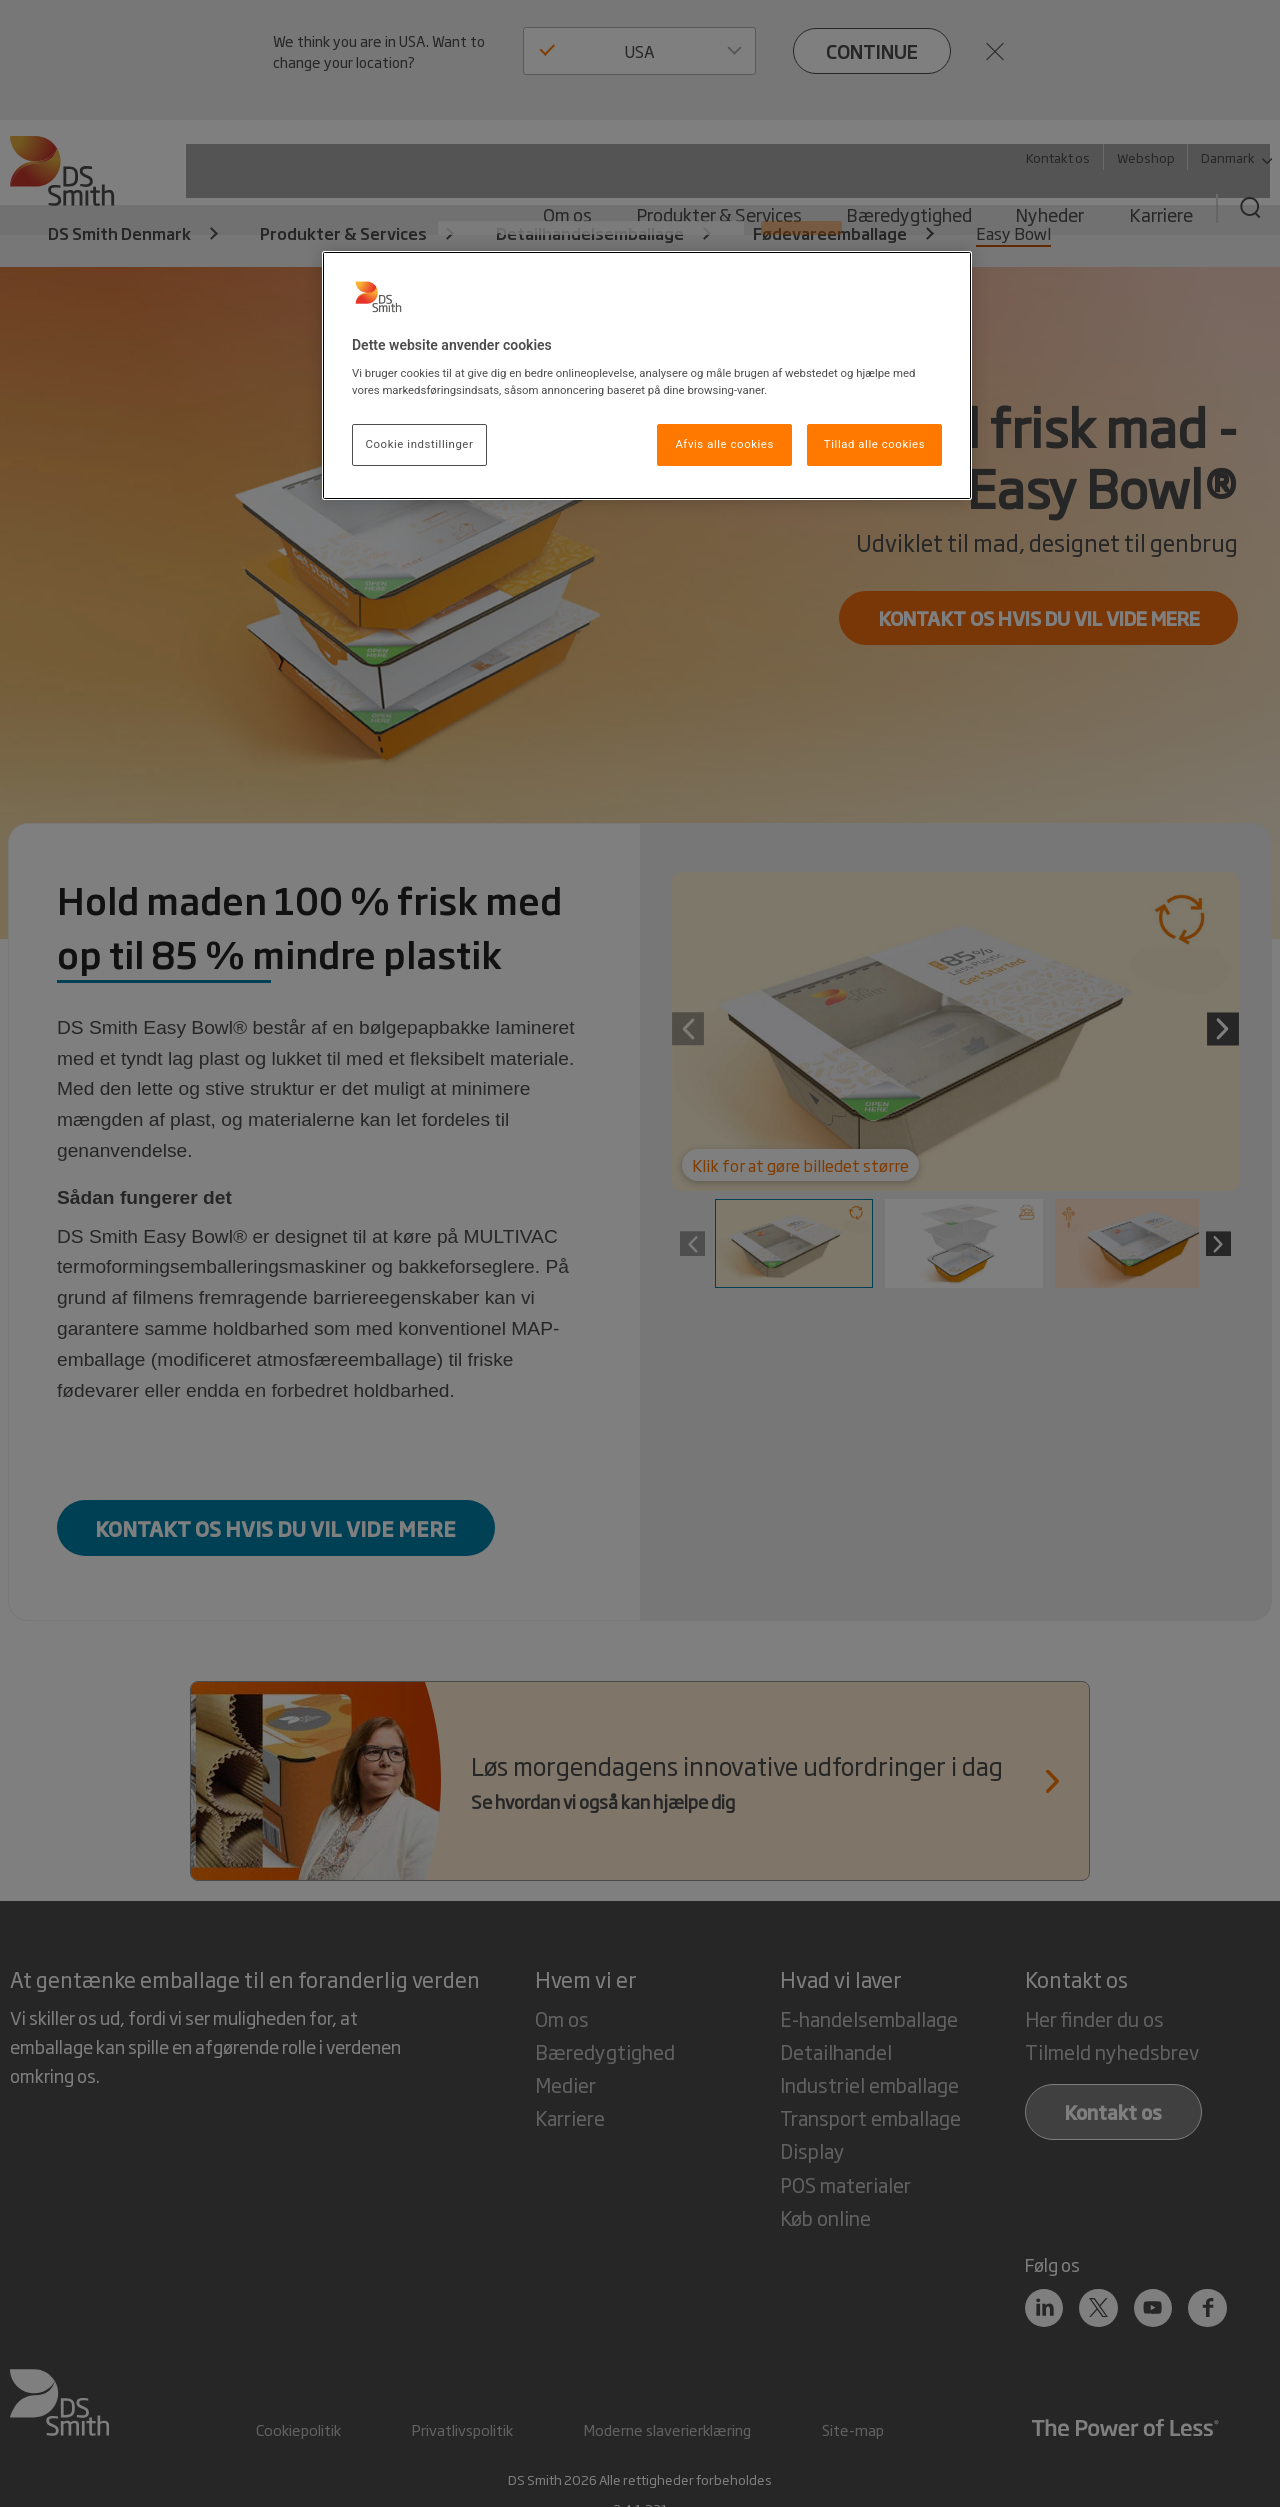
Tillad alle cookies (874, 444)
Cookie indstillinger (420, 444)
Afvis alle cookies (724, 444)
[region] (647, 376)
